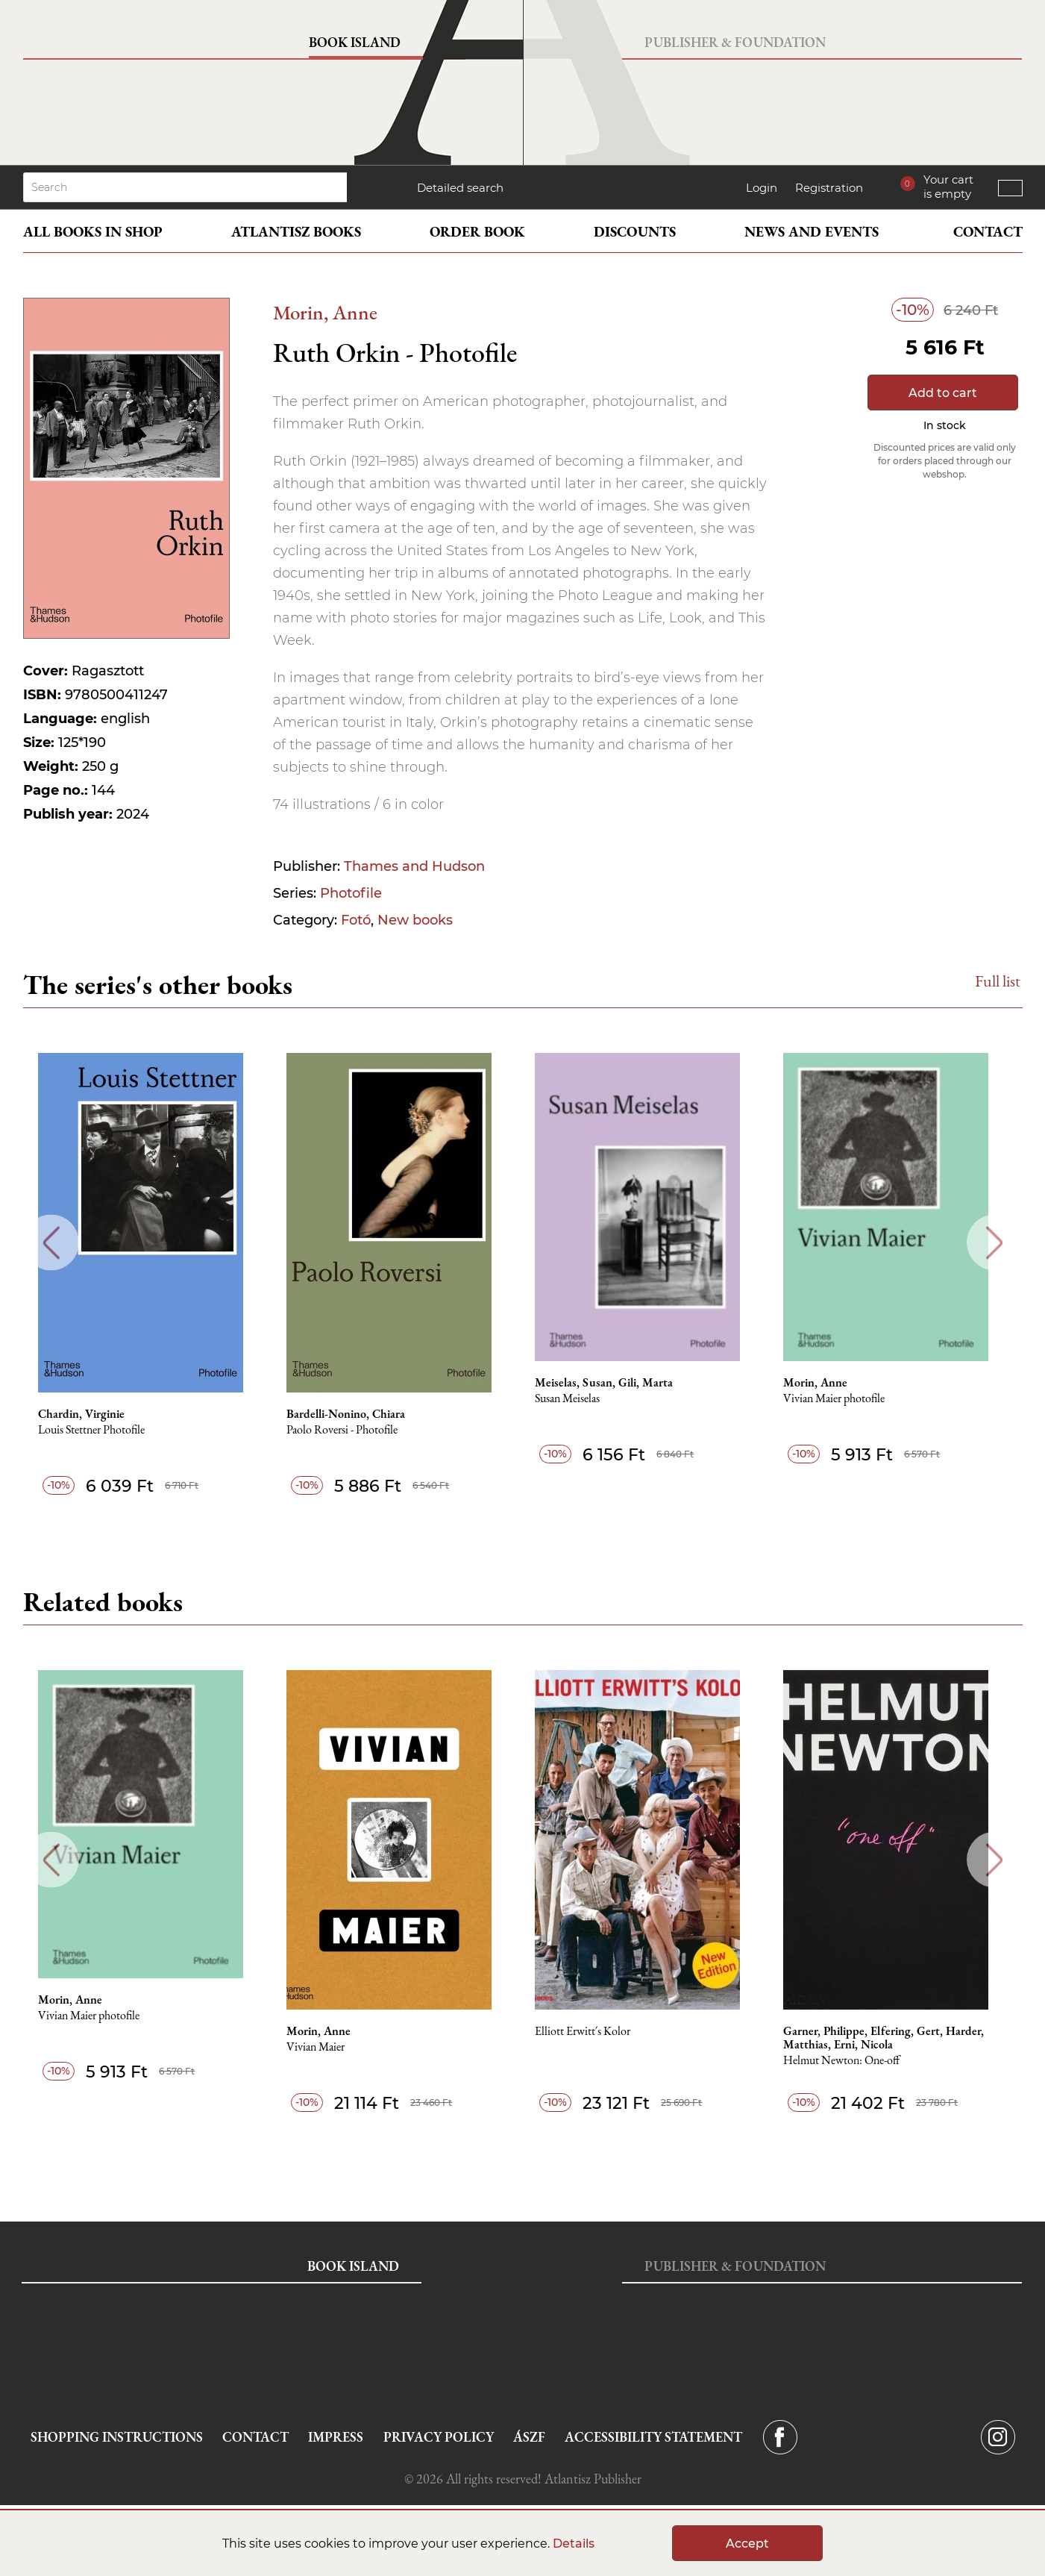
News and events (811, 231)
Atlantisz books (296, 231)
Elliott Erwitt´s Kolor (593, 2032)
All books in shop (93, 231)
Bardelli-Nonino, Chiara (354, 1414)
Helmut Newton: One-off (853, 2061)
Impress (335, 2436)
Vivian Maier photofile (846, 1399)
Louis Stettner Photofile (98, 1430)
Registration (829, 188)
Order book (477, 231)
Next (995, 1243)
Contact (988, 231)
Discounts (635, 231)
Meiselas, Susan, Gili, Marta (614, 1382)
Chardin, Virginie (88, 1414)
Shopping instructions (117, 2436)
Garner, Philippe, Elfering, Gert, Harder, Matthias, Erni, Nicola (895, 2038)
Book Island (355, 42)
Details (573, 2543)
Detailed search (460, 188)
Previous (51, 1243)
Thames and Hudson (414, 866)
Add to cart (943, 393)
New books (415, 920)
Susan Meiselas (577, 1399)
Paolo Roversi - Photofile (351, 1430)
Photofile (351, 893)
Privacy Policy (438, 2436)
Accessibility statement (653, 2436)
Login (761, 188)
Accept (747, 2543)
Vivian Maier (324, 2047)
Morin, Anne (325, 312)
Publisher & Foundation (735, 42)
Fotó (356, 920)
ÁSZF (529, 2436)
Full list (997, 981)
